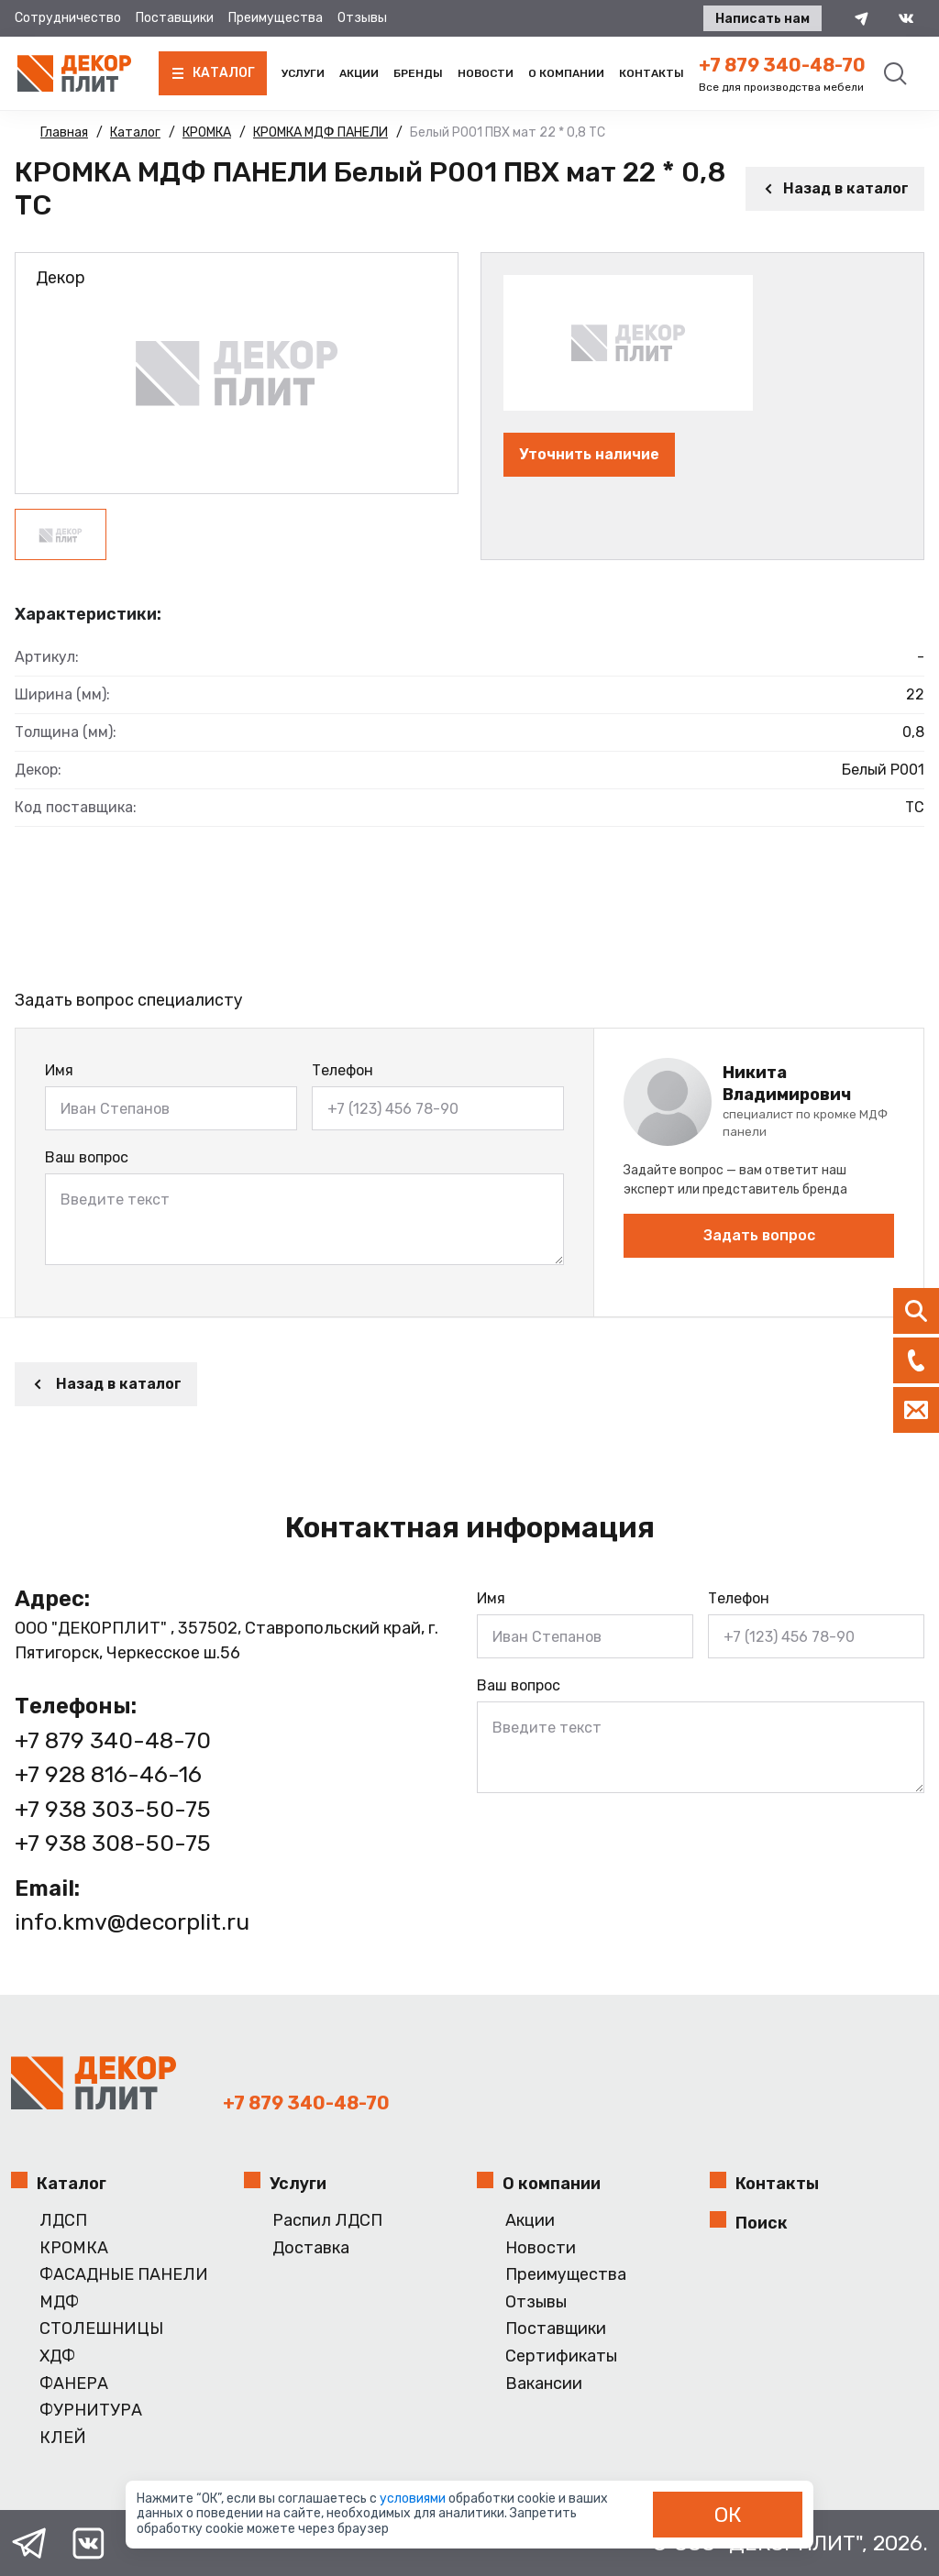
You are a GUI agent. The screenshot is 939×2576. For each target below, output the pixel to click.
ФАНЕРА (73, 2384)
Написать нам (762, 19)
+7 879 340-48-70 (782, 65)
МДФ (59, 2302)
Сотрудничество (68, 18)
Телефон (342, 1070)
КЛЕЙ (62, 2438)
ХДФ (57, 2356)
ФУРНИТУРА (90, 2410)
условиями (414, 2498)
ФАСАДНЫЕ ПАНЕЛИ (123, 2274)
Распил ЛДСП (327, 2220)
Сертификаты (561, 2356)
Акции (359, 73)
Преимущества (275, 18)
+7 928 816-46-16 (108, 1774)
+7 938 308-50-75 (113, 1843)
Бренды (418, 73)
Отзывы (362, 18)
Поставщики (175, 18)
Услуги (303, 73)
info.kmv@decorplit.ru (132, 1922)
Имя (59, 1070)
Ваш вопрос (86, 1157)
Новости (486, 73)
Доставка (310, 2248)
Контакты (651, 73)
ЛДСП (63, 2220)
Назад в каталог (835, 188)
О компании (566, 73)
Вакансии (543, 2384)
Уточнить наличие (589, 454)
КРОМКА (73, 2248)
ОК (728, 2514)
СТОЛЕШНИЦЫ (101, 2329)
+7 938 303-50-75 (113, 1809)
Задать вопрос (759, 1235)
